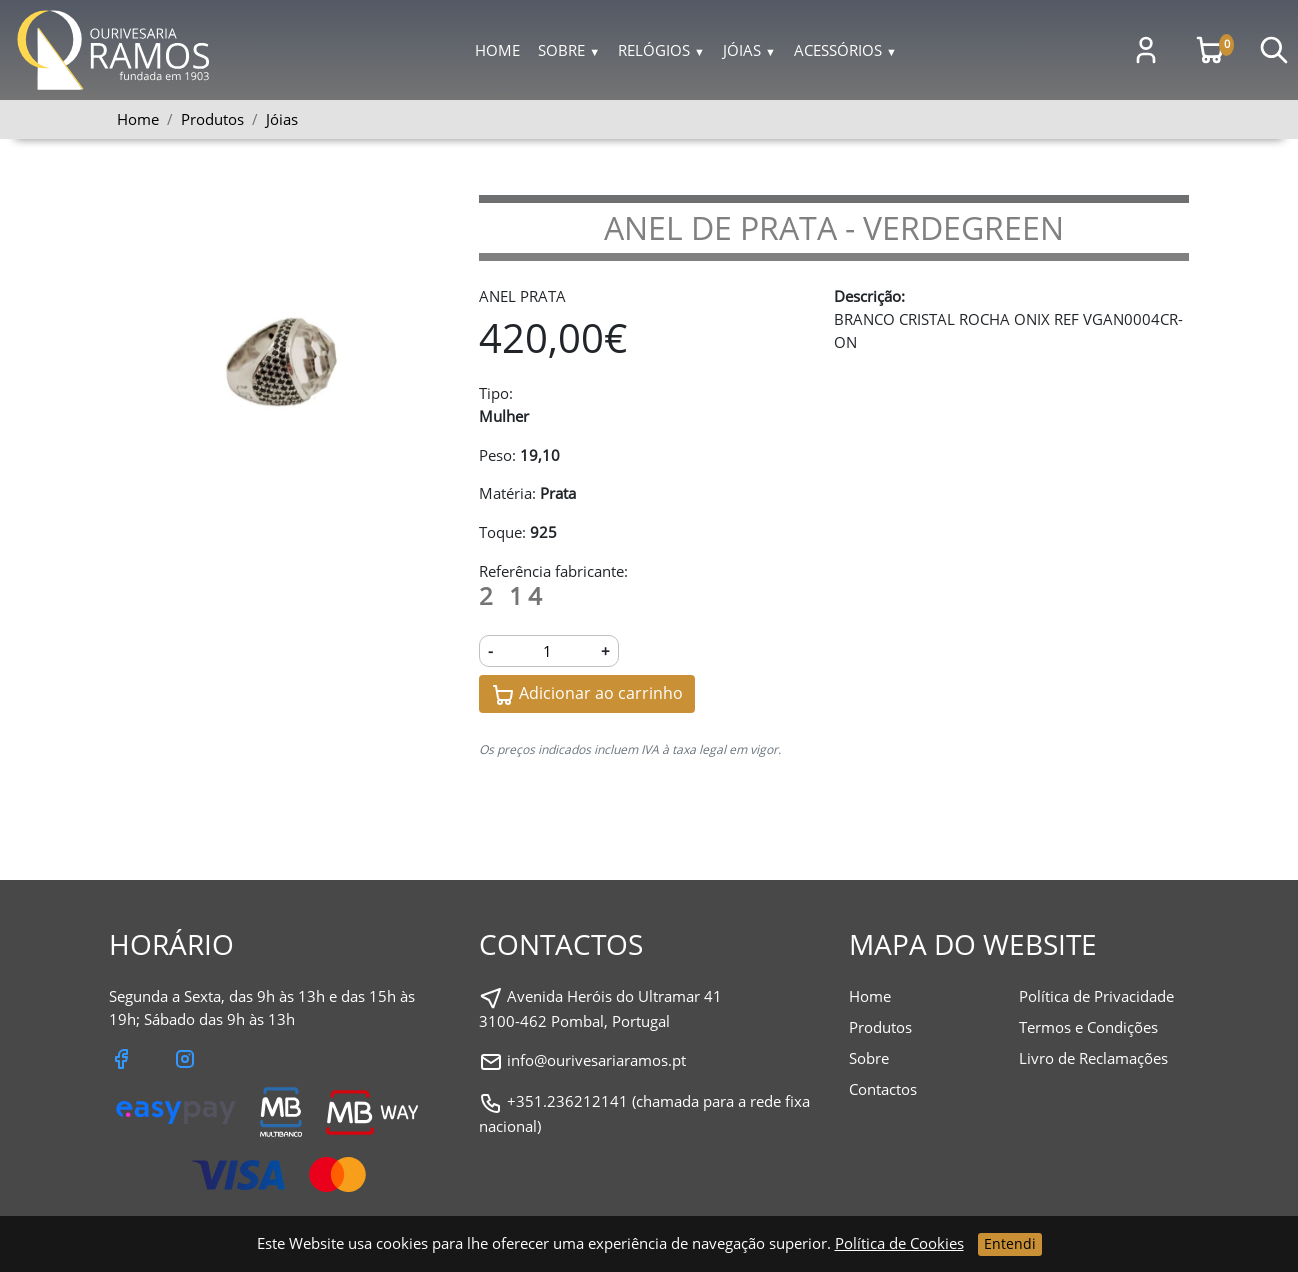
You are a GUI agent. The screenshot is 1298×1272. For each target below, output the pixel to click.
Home (497, 50)
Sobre (569, 50)
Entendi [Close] (1010, 1243)
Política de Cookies (899, 1243)
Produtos (880, 1027)
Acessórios (845, 50)
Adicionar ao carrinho (587, 694)
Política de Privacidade (1096, 996)
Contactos (883, 1089)
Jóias (749, 50)
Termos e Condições (1088, 1027)
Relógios (661, 50)
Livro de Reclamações (1093, 1058)
